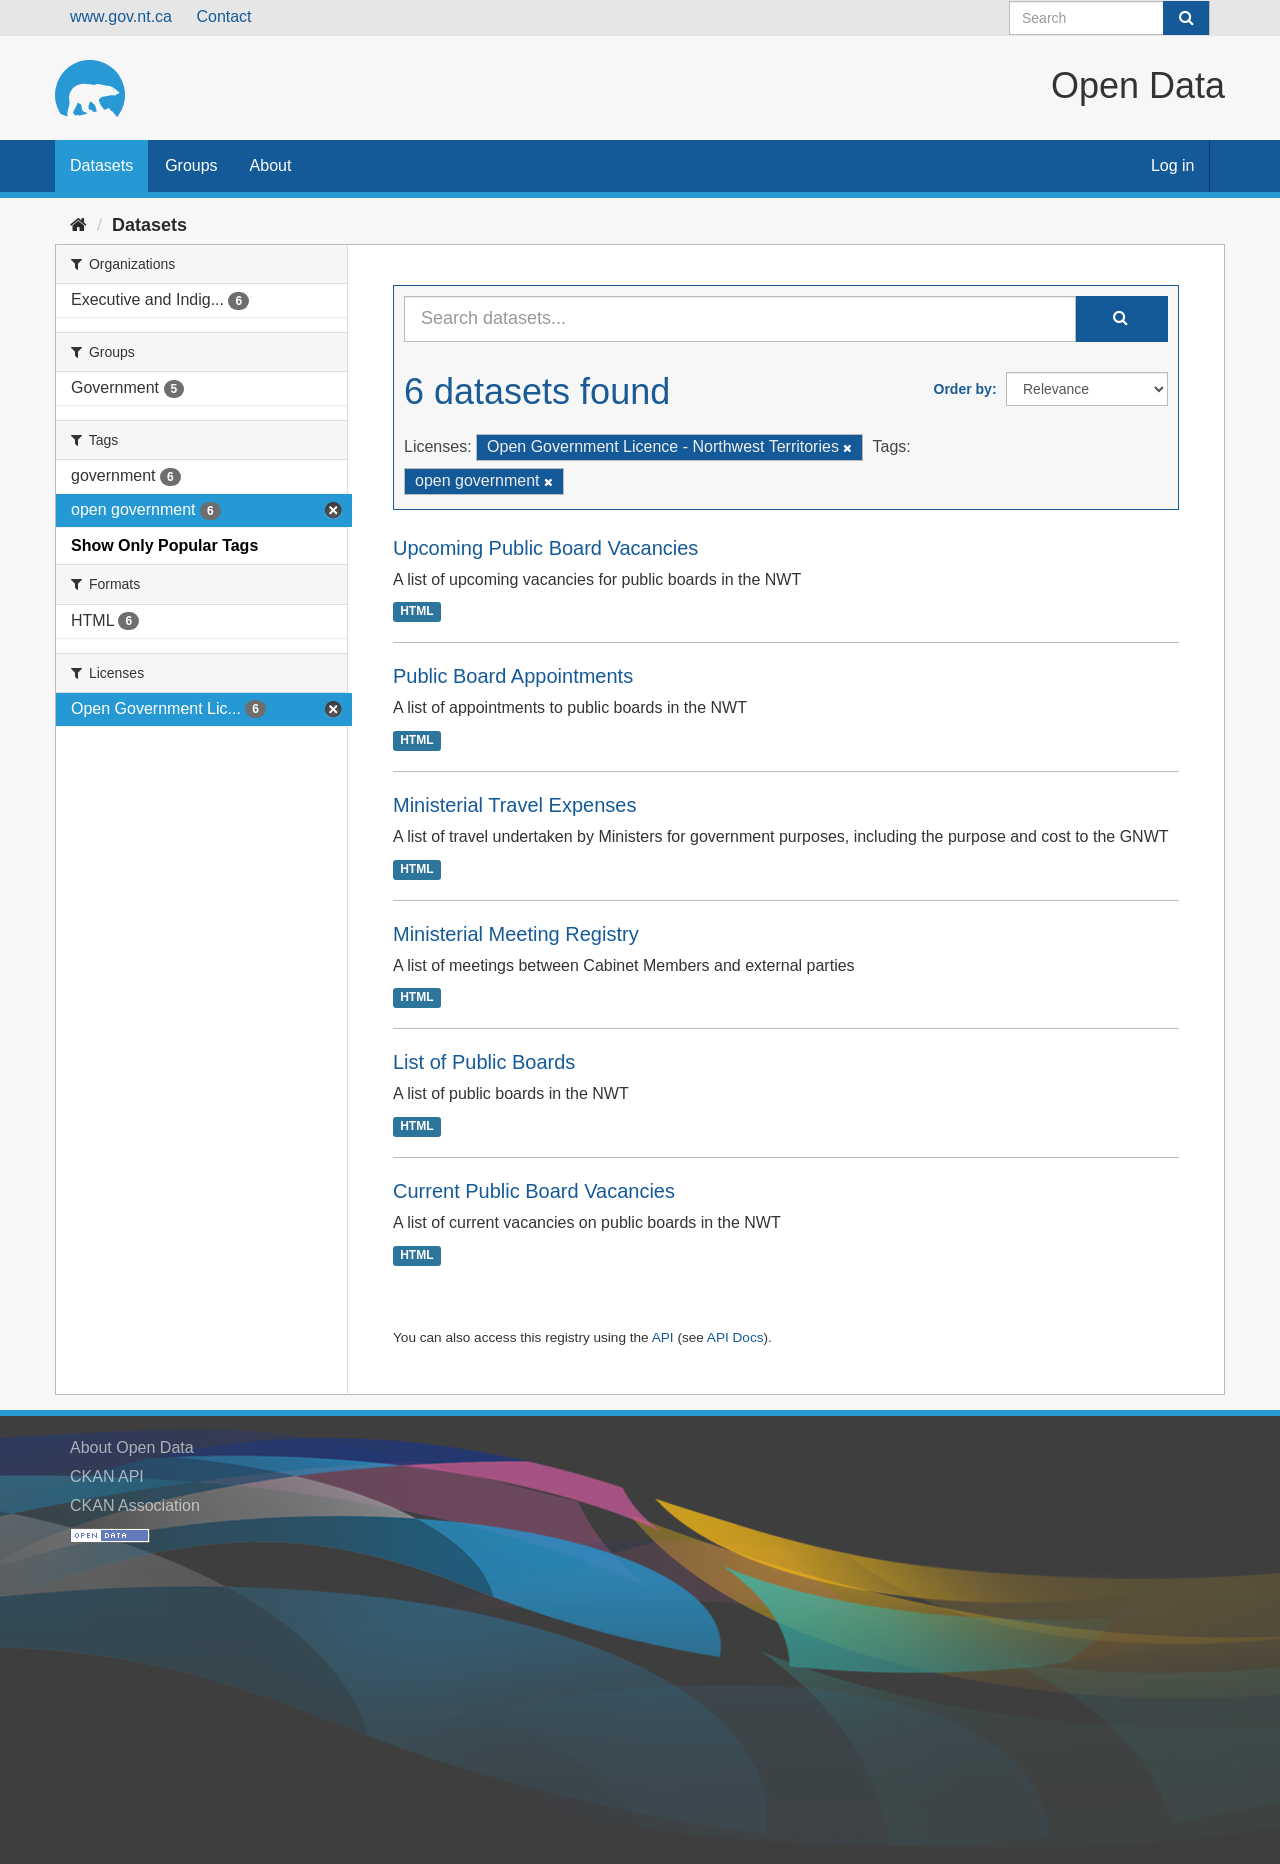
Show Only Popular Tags (164, 545)
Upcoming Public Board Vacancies (545, 548)
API (663, 1337)
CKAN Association (135, 1505)
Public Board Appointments (513, 676)
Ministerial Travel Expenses (514, 805)
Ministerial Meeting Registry (516, 934)
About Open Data (132, 1447)
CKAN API (107, 1476)
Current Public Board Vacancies (534, 1191)
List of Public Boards (484, 1062)
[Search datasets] (1109, 18)
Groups (191, 165)
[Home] (78, 225)
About (271, 165)
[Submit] (1186, 18)
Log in (1173, 165)
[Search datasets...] (740, 319)
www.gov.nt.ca (121, 16)
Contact (223, 16)
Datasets (101, 165)
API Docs (735, 1337)
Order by (963, 389)
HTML (416, 612)
